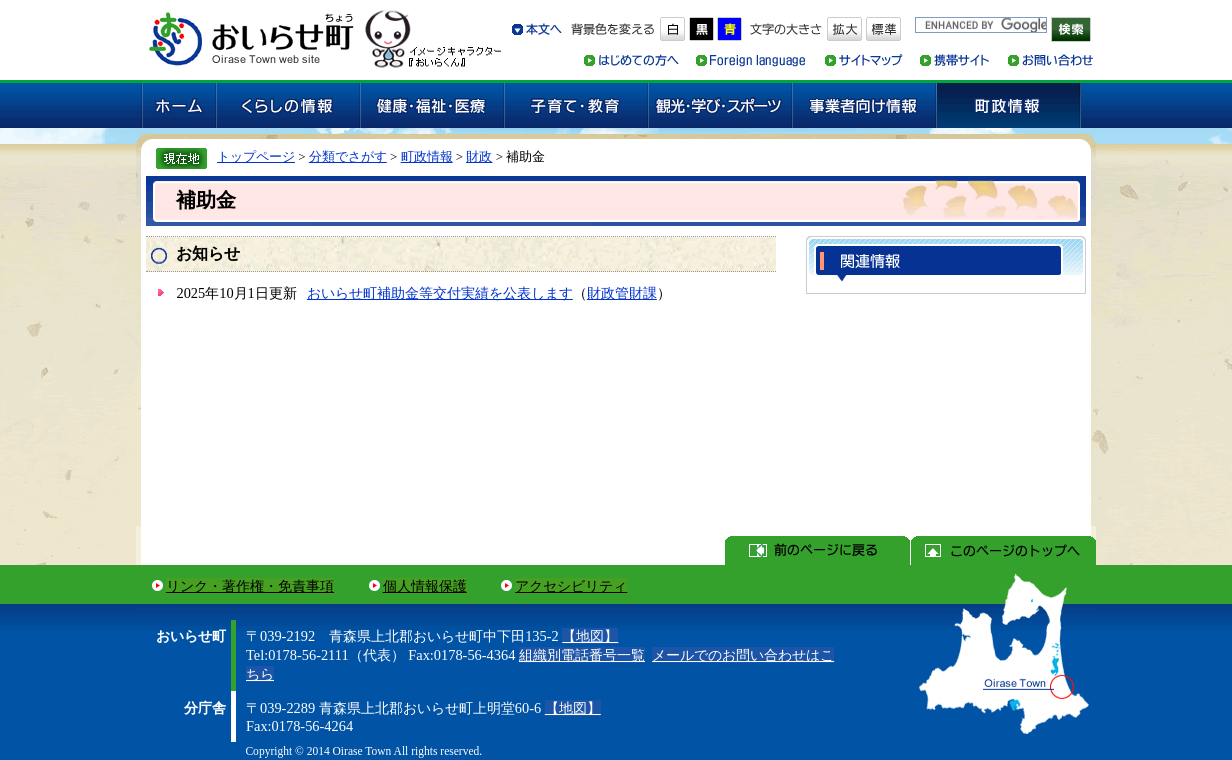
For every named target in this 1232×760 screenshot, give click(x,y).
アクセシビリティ (571, 586)
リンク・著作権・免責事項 (250, 586)
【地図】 (590, 636)
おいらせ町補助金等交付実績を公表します (440, 293)
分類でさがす (348, 156)
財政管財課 (622, 293)
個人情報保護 (425, 586)
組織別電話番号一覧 (582, 655)
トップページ (256, 156)
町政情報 (427, 156)
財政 (479, 156)
